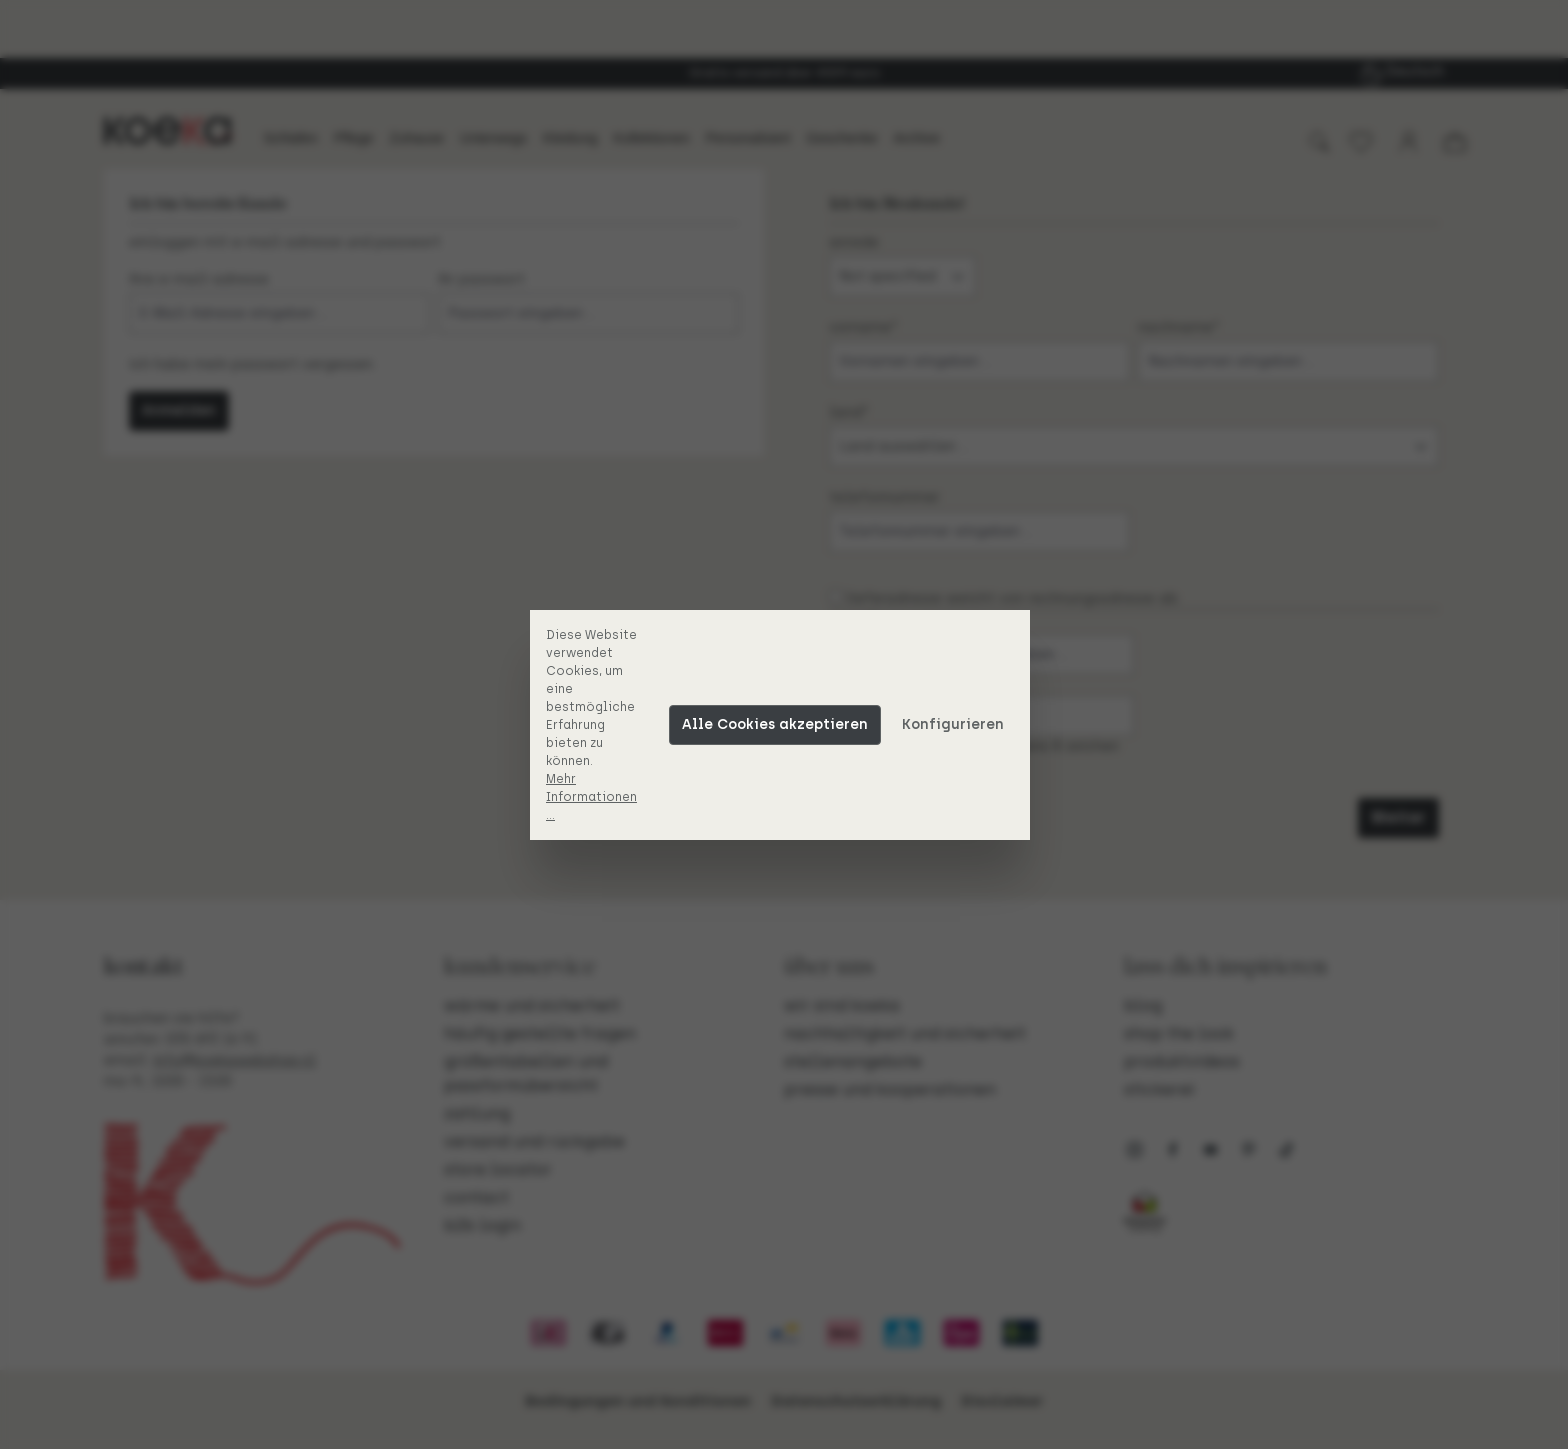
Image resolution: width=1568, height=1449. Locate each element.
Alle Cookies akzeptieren (779, 724)
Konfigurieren (957, 724)
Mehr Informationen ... (595, 797)
